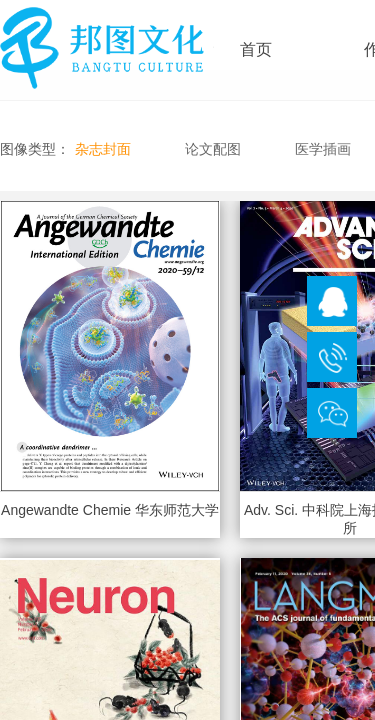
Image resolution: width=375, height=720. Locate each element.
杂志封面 (103, 149)
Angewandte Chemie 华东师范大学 (110, 510)
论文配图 (213, 149)
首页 (256, 49)
